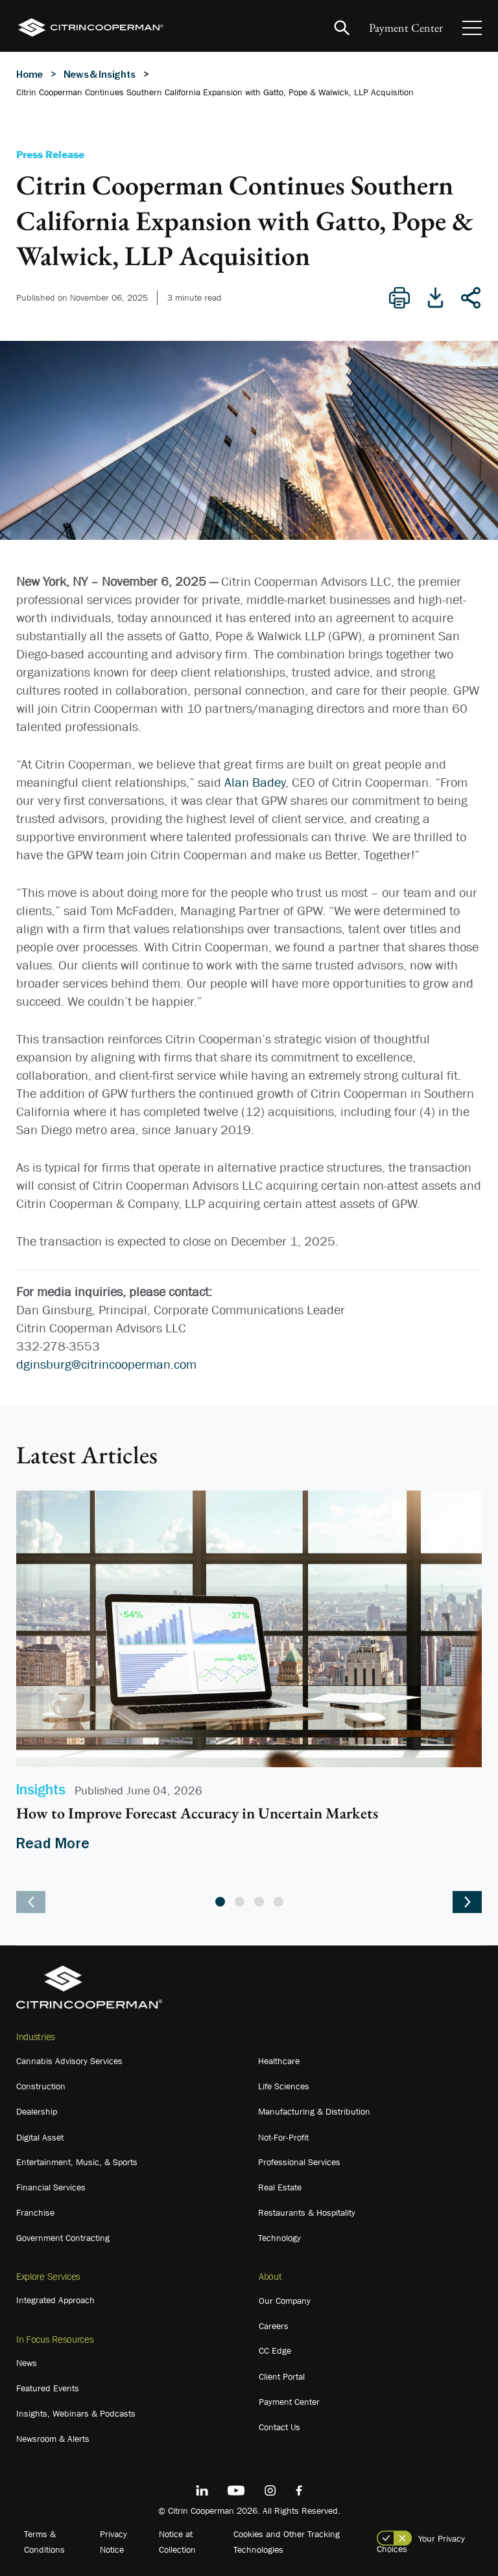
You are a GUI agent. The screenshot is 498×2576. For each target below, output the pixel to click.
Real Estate (280, 2187)
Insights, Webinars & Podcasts (76, 2413)
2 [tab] (239, 1902)
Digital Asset (40, 2137)
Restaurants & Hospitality (306, 2212)
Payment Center (406, 27)
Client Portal (282, 2376)
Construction (40, 2086)
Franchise (35, 2212)
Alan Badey (254, 782)
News (26, 2363)
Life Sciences (283, 2086)
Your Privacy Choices (421, 2543)
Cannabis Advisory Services (69, 2061)
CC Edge (275, 2350)
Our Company (285, 2300)
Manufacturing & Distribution (314, 2111)
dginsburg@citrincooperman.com (106, 1364)
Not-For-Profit (283, 2137)
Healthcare (279, 2061)
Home (29, 73)
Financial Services (51, 2187)
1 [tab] (220, 1902)
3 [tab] (259, 1902)
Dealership (36, 2111)
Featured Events (47, 2388)
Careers (274, 2326)
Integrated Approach (55, 2300)
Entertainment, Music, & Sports (76, 2162)
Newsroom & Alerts (52, 2438)
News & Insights (100, 73)
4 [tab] (278, 1902)
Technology (279, 2238)
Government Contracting (63, 2238)
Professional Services (299, 2162)
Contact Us (279, 2427)
